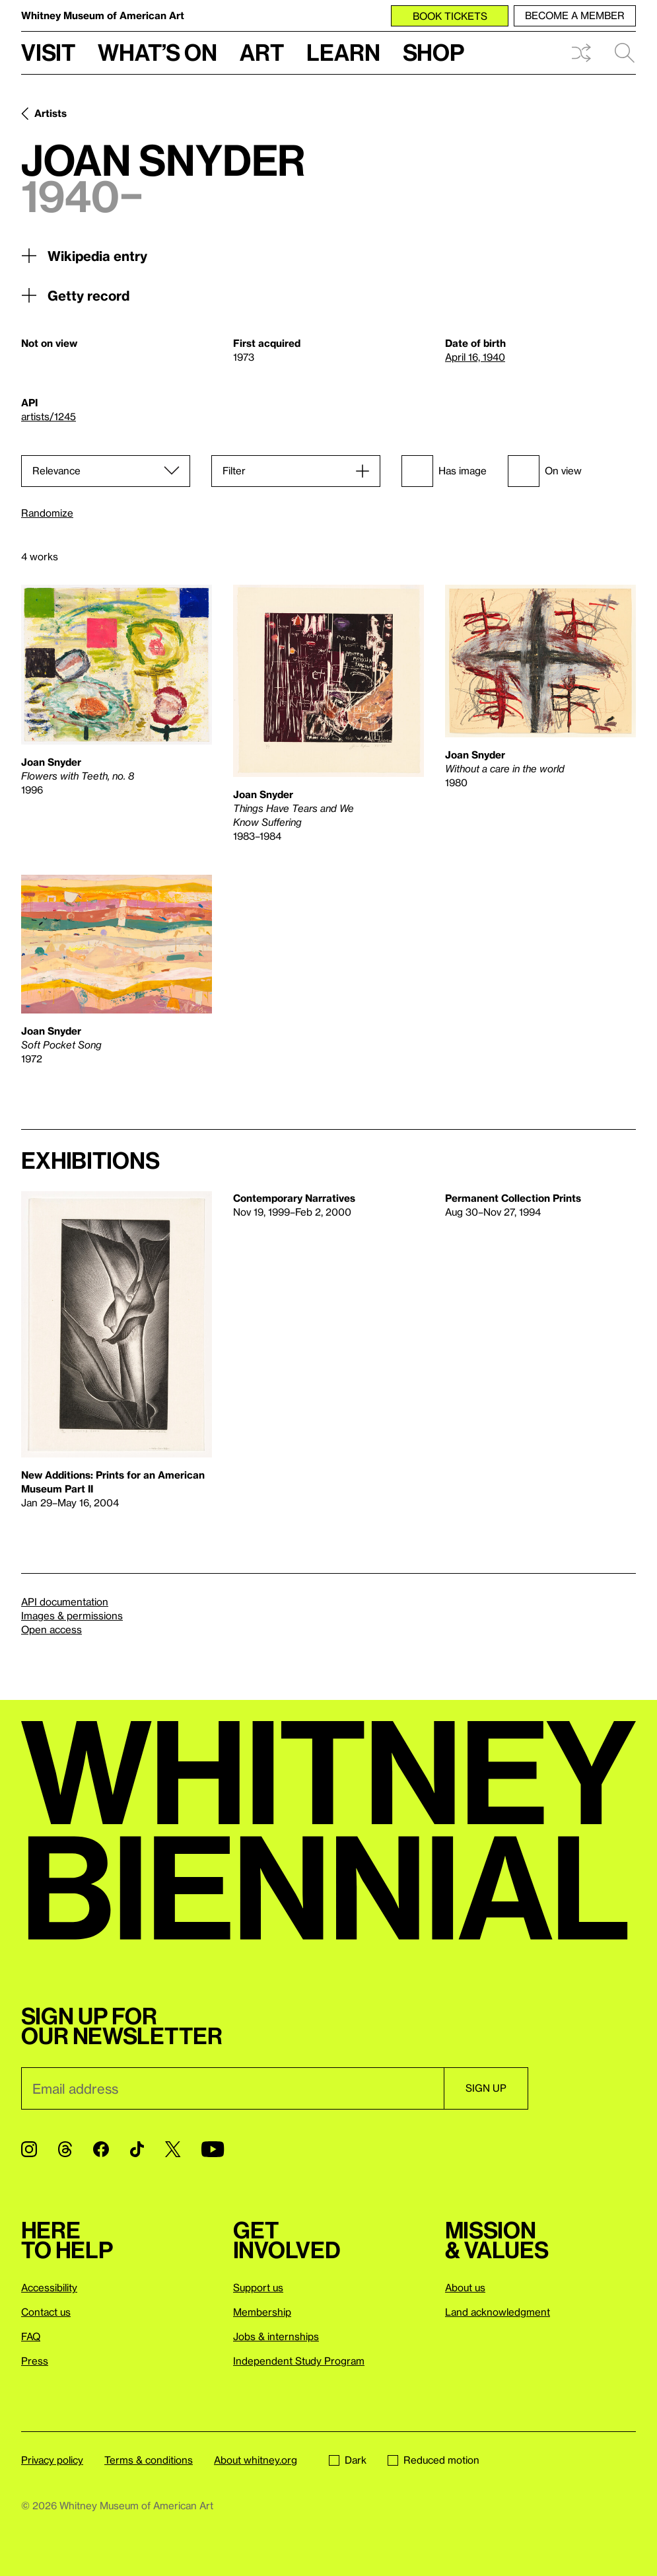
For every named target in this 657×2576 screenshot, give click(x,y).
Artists (50, 113)
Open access (51, 1629)
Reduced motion (433, 2460)
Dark (347, 2460)
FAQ (30, 2336)
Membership (262, 2312)
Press (34, 2361)
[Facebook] (101, 2149)
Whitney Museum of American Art (102, 15)
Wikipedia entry (84, 256)
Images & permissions (72, 1615)
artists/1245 (48, 416)
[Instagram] (29, 2149)
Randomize (47, 513)
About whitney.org (255, 2460)
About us (465, 2287)
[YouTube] (212, 2149)
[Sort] (105, 471)
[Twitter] (173, 2149)
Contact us (46, 2312)
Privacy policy (52, 2460)
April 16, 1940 (475, 357)
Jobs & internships (276, 2336)
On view (545, 471)
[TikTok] (137, 2149)
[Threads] (65, 2149)
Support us (258, 2287)
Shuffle (581, 52)
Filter (234, 470)
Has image (444, 471)
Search (624, 52)
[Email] (232, 2088)
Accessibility (49, 2287)
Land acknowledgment (497, 2312)
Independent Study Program (298, 2361)
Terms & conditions (148, 2460)
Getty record (75, 295)
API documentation (64, 1601)
